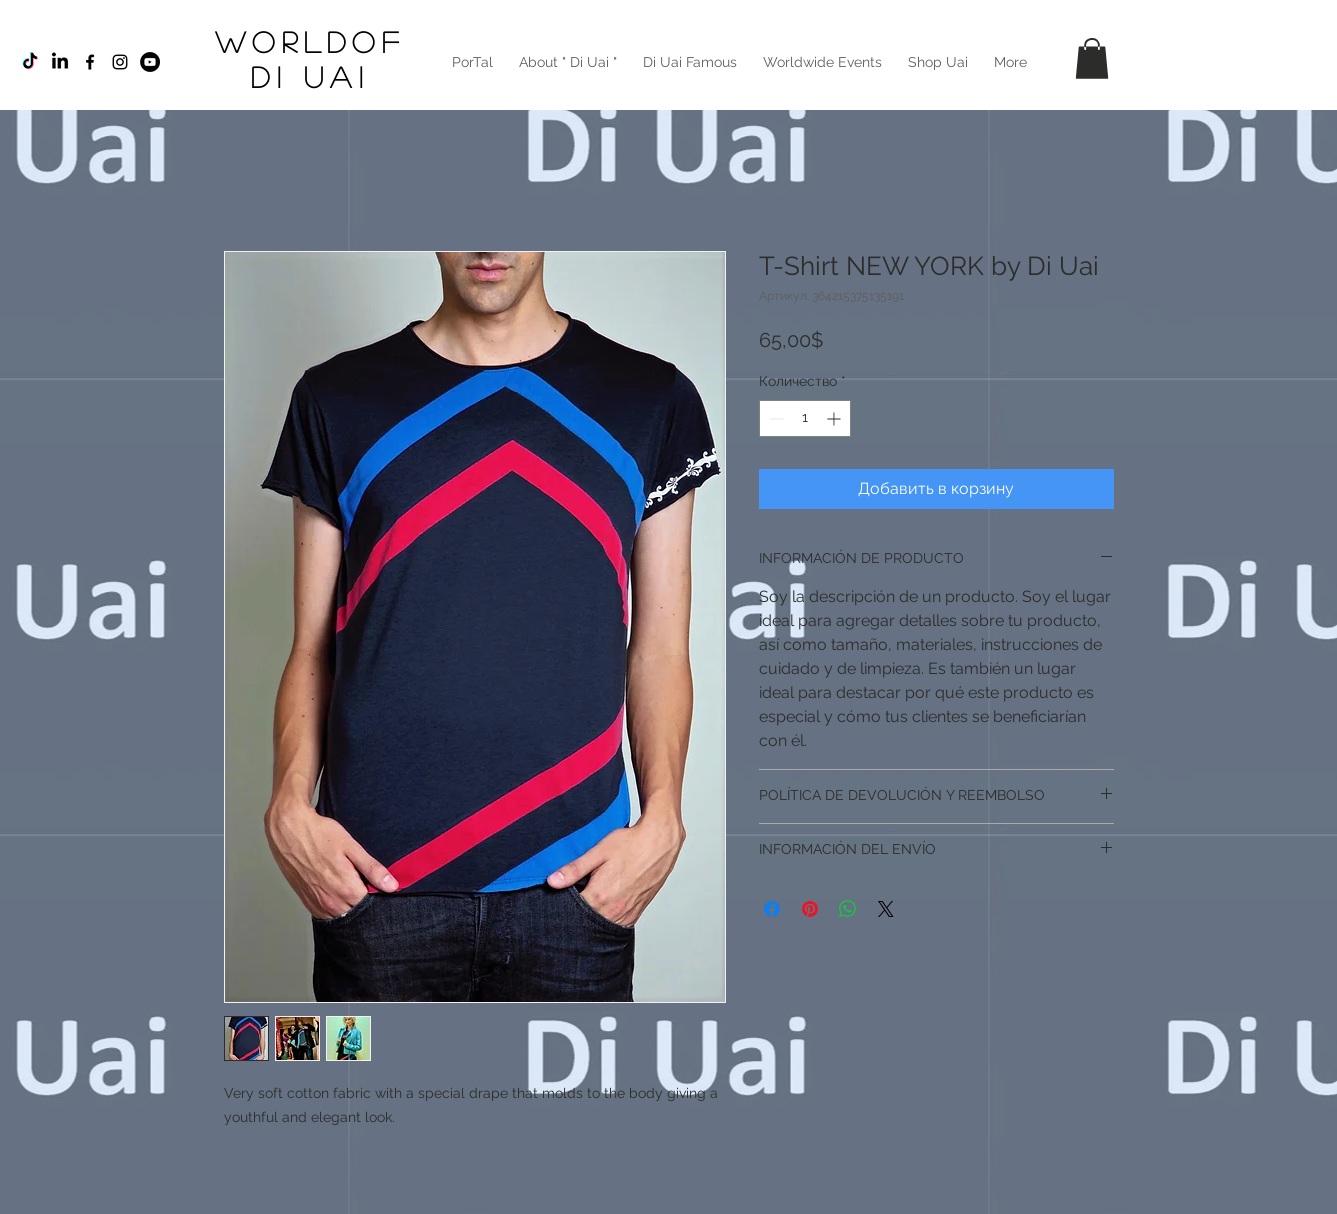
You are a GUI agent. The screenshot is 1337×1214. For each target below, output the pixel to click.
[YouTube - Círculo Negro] (150, 62)
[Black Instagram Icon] (120, 62)
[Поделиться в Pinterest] (810, 909)
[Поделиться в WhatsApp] (848, 909)
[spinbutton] (805, 418)
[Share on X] (886, 909)
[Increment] (835, 418)
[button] (1092, 58)
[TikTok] (30, 62)
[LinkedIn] (60, 62)
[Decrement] (774, 418)
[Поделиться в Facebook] (772, 909)
